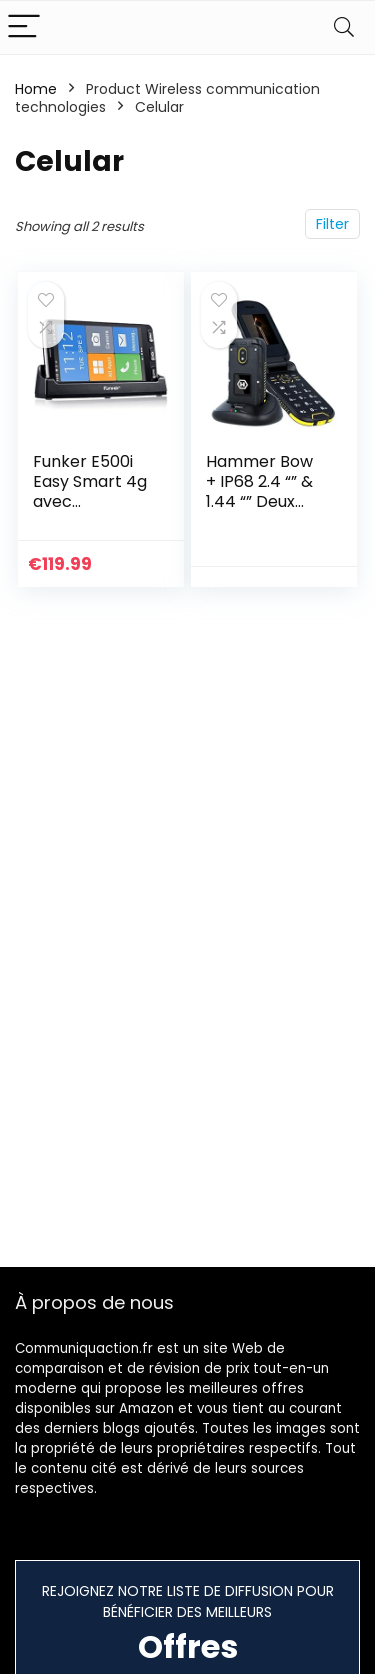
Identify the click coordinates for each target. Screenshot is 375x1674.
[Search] (344, 27)
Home (36, 89)
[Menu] (24, 27)
